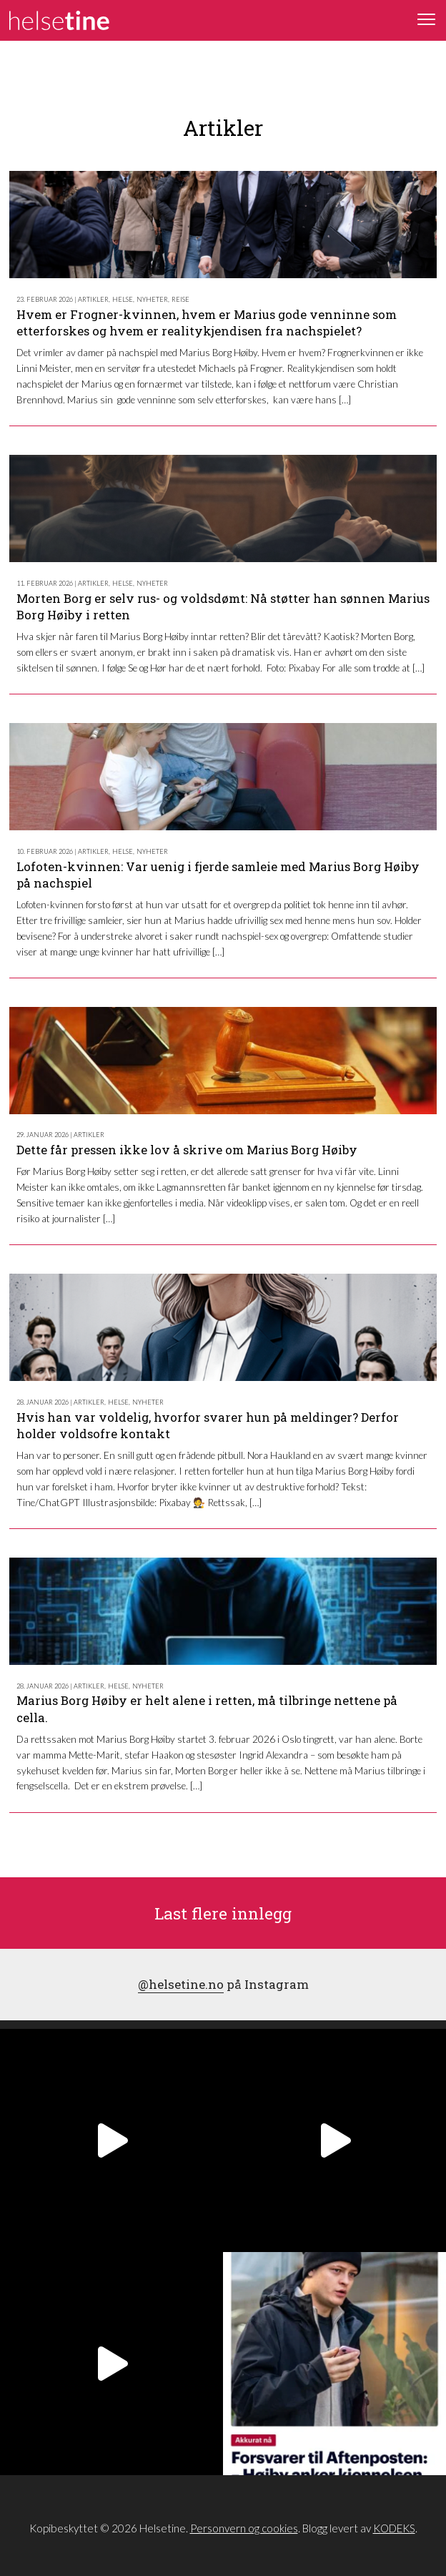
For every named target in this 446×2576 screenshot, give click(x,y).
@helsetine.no (181, 1984)
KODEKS (394, 2528)
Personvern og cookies (244, 2528)
